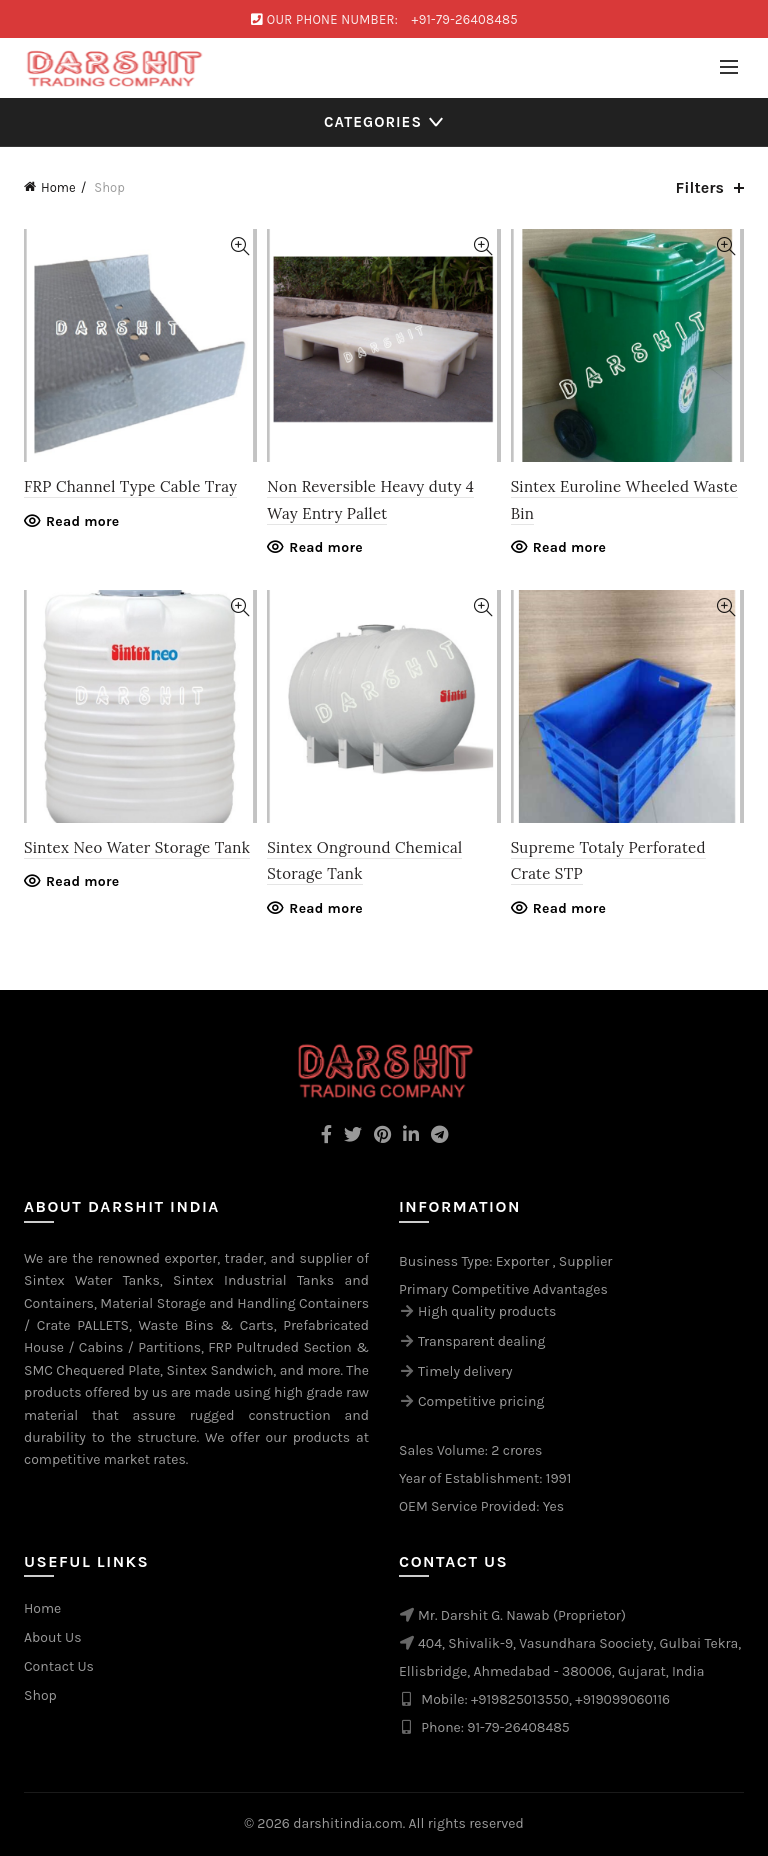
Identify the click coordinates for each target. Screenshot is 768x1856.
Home (58, 187)
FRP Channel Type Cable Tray (130, 486)
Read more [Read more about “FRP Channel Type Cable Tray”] (83, 521)
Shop (40, 1695)
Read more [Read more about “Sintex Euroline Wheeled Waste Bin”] (570, 547)
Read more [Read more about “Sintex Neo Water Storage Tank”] (83, 881)
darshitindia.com (348, 1823)
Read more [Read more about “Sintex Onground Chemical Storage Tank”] (326, 908)
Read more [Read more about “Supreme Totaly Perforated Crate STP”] (570, 908)
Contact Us (59, 1666)
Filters (700, 187)
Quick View (239, 246)
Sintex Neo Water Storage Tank (137, 847)
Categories (373, 122)
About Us (53, 1637)
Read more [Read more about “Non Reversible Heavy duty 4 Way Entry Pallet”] (326, 547)
